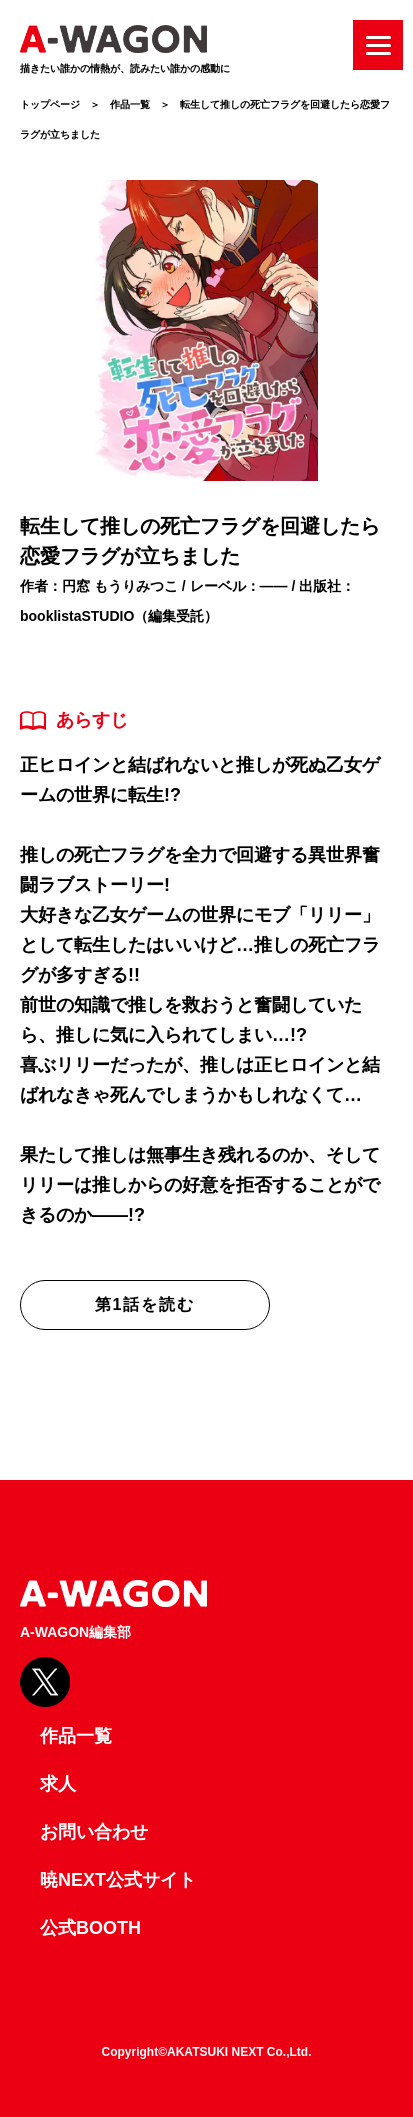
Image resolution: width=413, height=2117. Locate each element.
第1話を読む (145, 1304)
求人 (58, 1784)
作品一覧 (130, 104)
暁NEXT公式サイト (118, 1880)
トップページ (50, 104)
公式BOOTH (90, 1928)
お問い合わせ (94, 1832)
